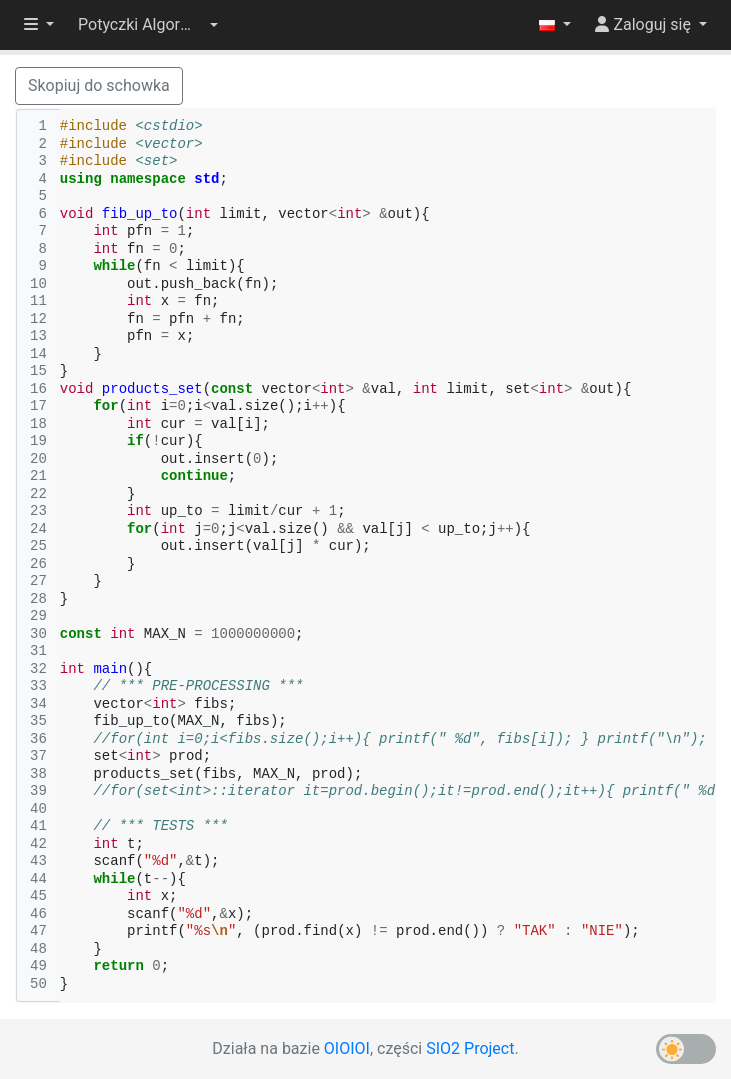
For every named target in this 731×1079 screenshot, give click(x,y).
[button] (148, 25)
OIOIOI (347, 1048)
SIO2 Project (470, 1048)
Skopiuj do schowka (99, 85)
